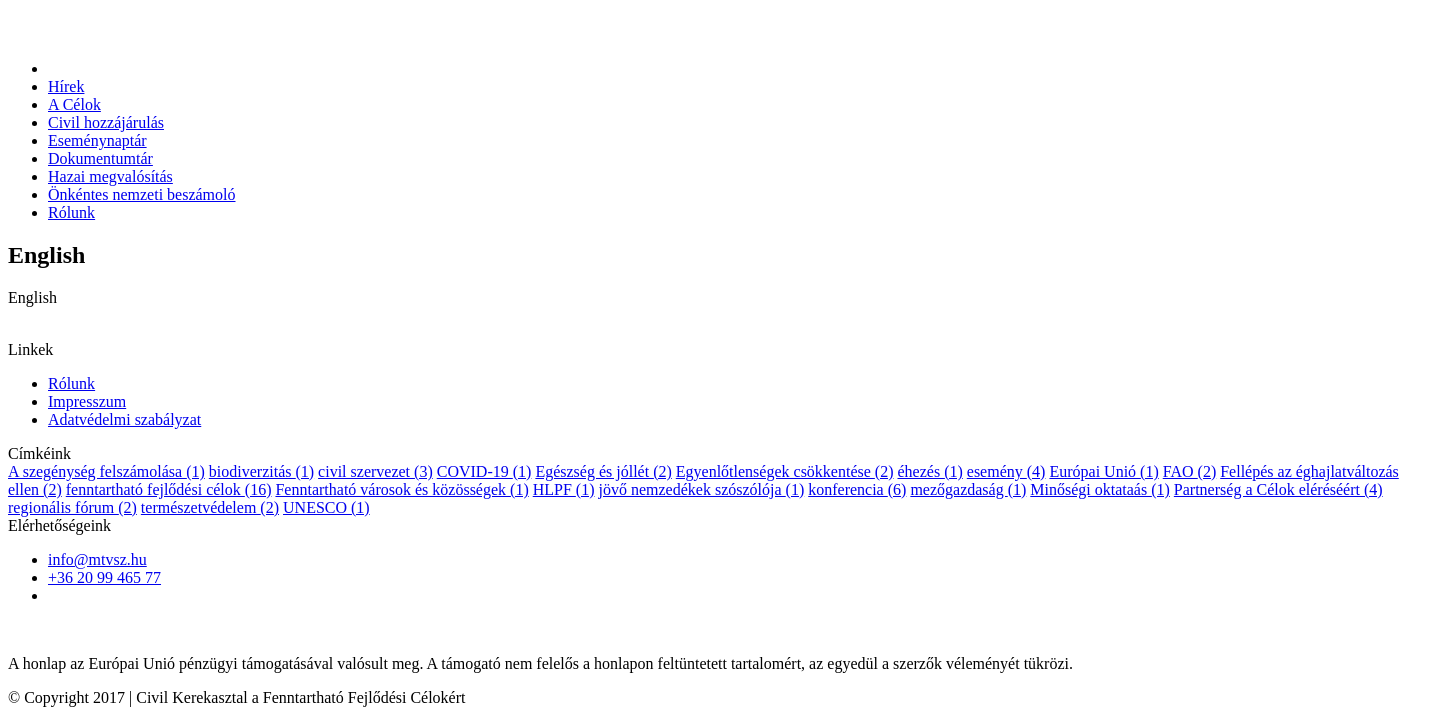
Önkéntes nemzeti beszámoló (142, 194)
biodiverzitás (261, 471)
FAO (1189, 471)
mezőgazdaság (968, 489)
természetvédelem (210, 507)
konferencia (857, 489)
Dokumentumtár (100, 158)
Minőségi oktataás (1100, 489)
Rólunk (71, 212)
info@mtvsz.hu (97, 559)
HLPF (564, 489)
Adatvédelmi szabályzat (124, 419)
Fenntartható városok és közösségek (401, 489)
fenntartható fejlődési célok (169, 489)
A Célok (74, 104)
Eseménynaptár (97, 140)
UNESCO (326, 507)
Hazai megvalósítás (110, 176)
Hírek (66, 86)
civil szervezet (375, 471)
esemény (1006, 471)
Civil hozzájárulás (106, 122)
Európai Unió (1103, 471)
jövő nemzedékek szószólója (702, 489)
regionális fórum (72, 507)
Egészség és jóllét (603, 471)
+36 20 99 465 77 (104, 577)
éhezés (929, 471)
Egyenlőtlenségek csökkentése (785, 471)
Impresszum (87, 401)
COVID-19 (484, 471)
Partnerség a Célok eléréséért (1278, 489)
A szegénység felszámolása (106, 471)
